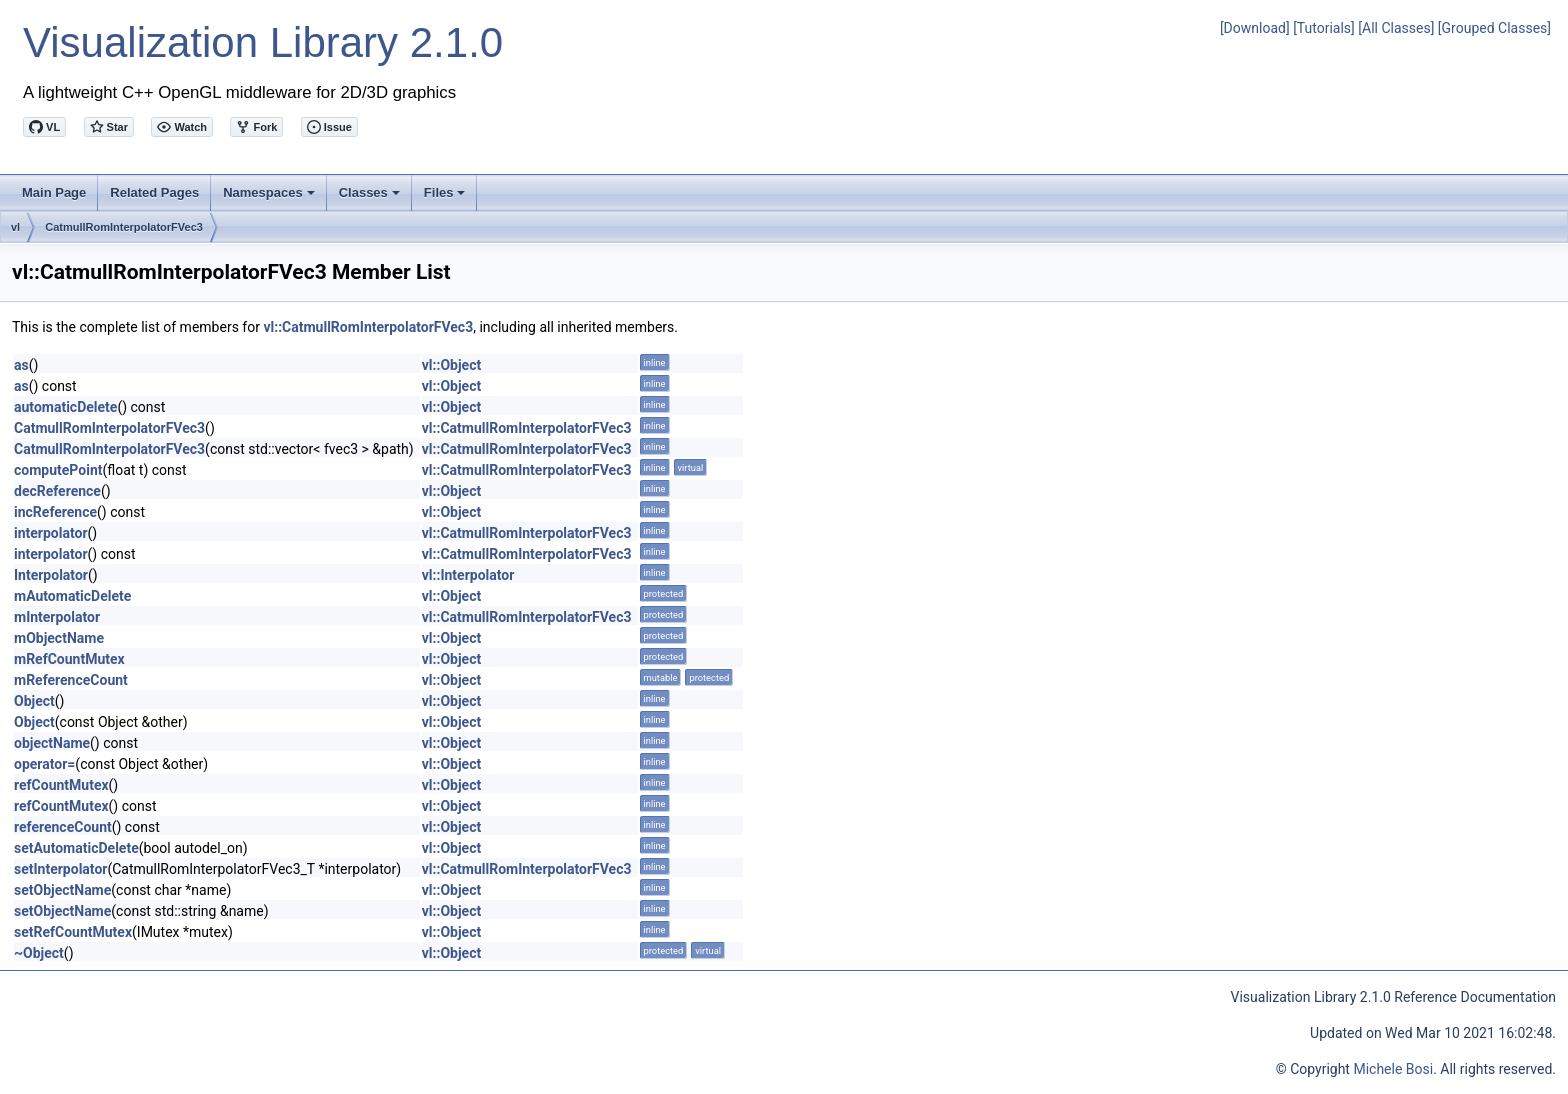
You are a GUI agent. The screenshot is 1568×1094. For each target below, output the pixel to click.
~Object (39, 953)
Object (34, 701)
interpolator (51, 533)
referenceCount (63, 827)
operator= (44, 764)
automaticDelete (65, 407)
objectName (52, 743)
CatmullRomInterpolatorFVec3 (124, 227)
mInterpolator (57, 617)
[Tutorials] (1324, 28)
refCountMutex (61, 785)
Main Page (54, 192)
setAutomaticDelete (76, 848)
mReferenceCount (71, 680)
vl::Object (451, 365)
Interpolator (51, 575)
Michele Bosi (1393, 1069)
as (21, 365)
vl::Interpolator (468, 575)
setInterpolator (60, 869)
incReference (55, 512)
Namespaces (270, 198)
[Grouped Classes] (1494, 28)
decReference (57, 491)
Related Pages (154, 192)
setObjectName (62, 890)
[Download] (1255, 28)
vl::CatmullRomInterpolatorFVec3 (368, 327)
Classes (371, 198)
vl (15, 227)
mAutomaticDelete (72, 596)
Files (446, 198)
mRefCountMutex (69, 659)
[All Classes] (1396, 28)
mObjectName (59, 638)
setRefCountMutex (73, 932)
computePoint (58, 470)
